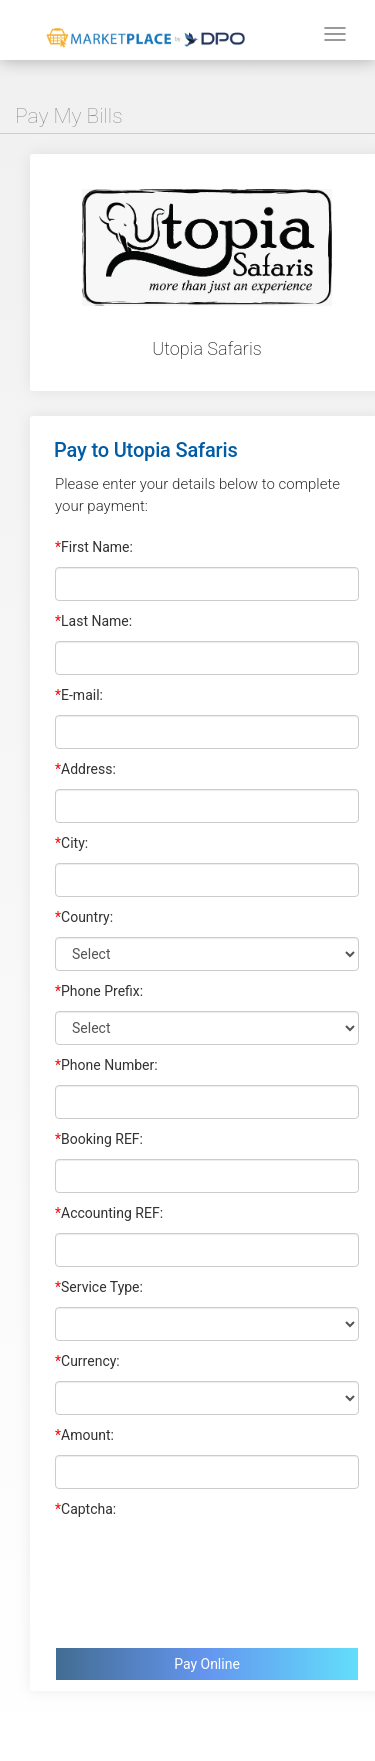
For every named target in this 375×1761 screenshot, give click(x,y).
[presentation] (207, 1578)
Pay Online (207, 1664)
